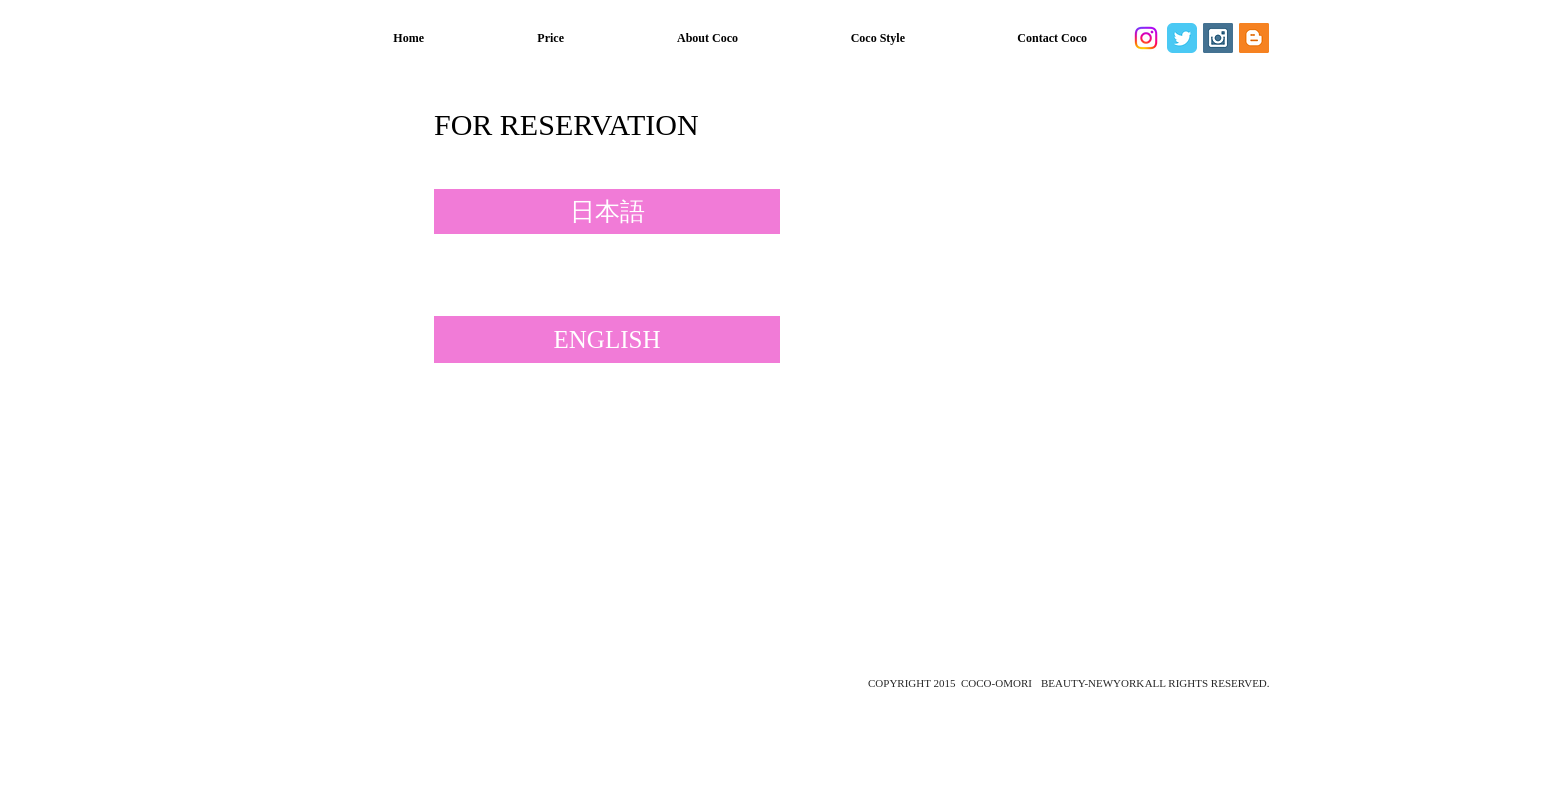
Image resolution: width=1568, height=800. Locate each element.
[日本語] (607, 211)
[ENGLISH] (607, 339)
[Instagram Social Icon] (1218, 38)
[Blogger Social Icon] (1254, 38)
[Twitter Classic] (1182, 38)
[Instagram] (1146, 38)
